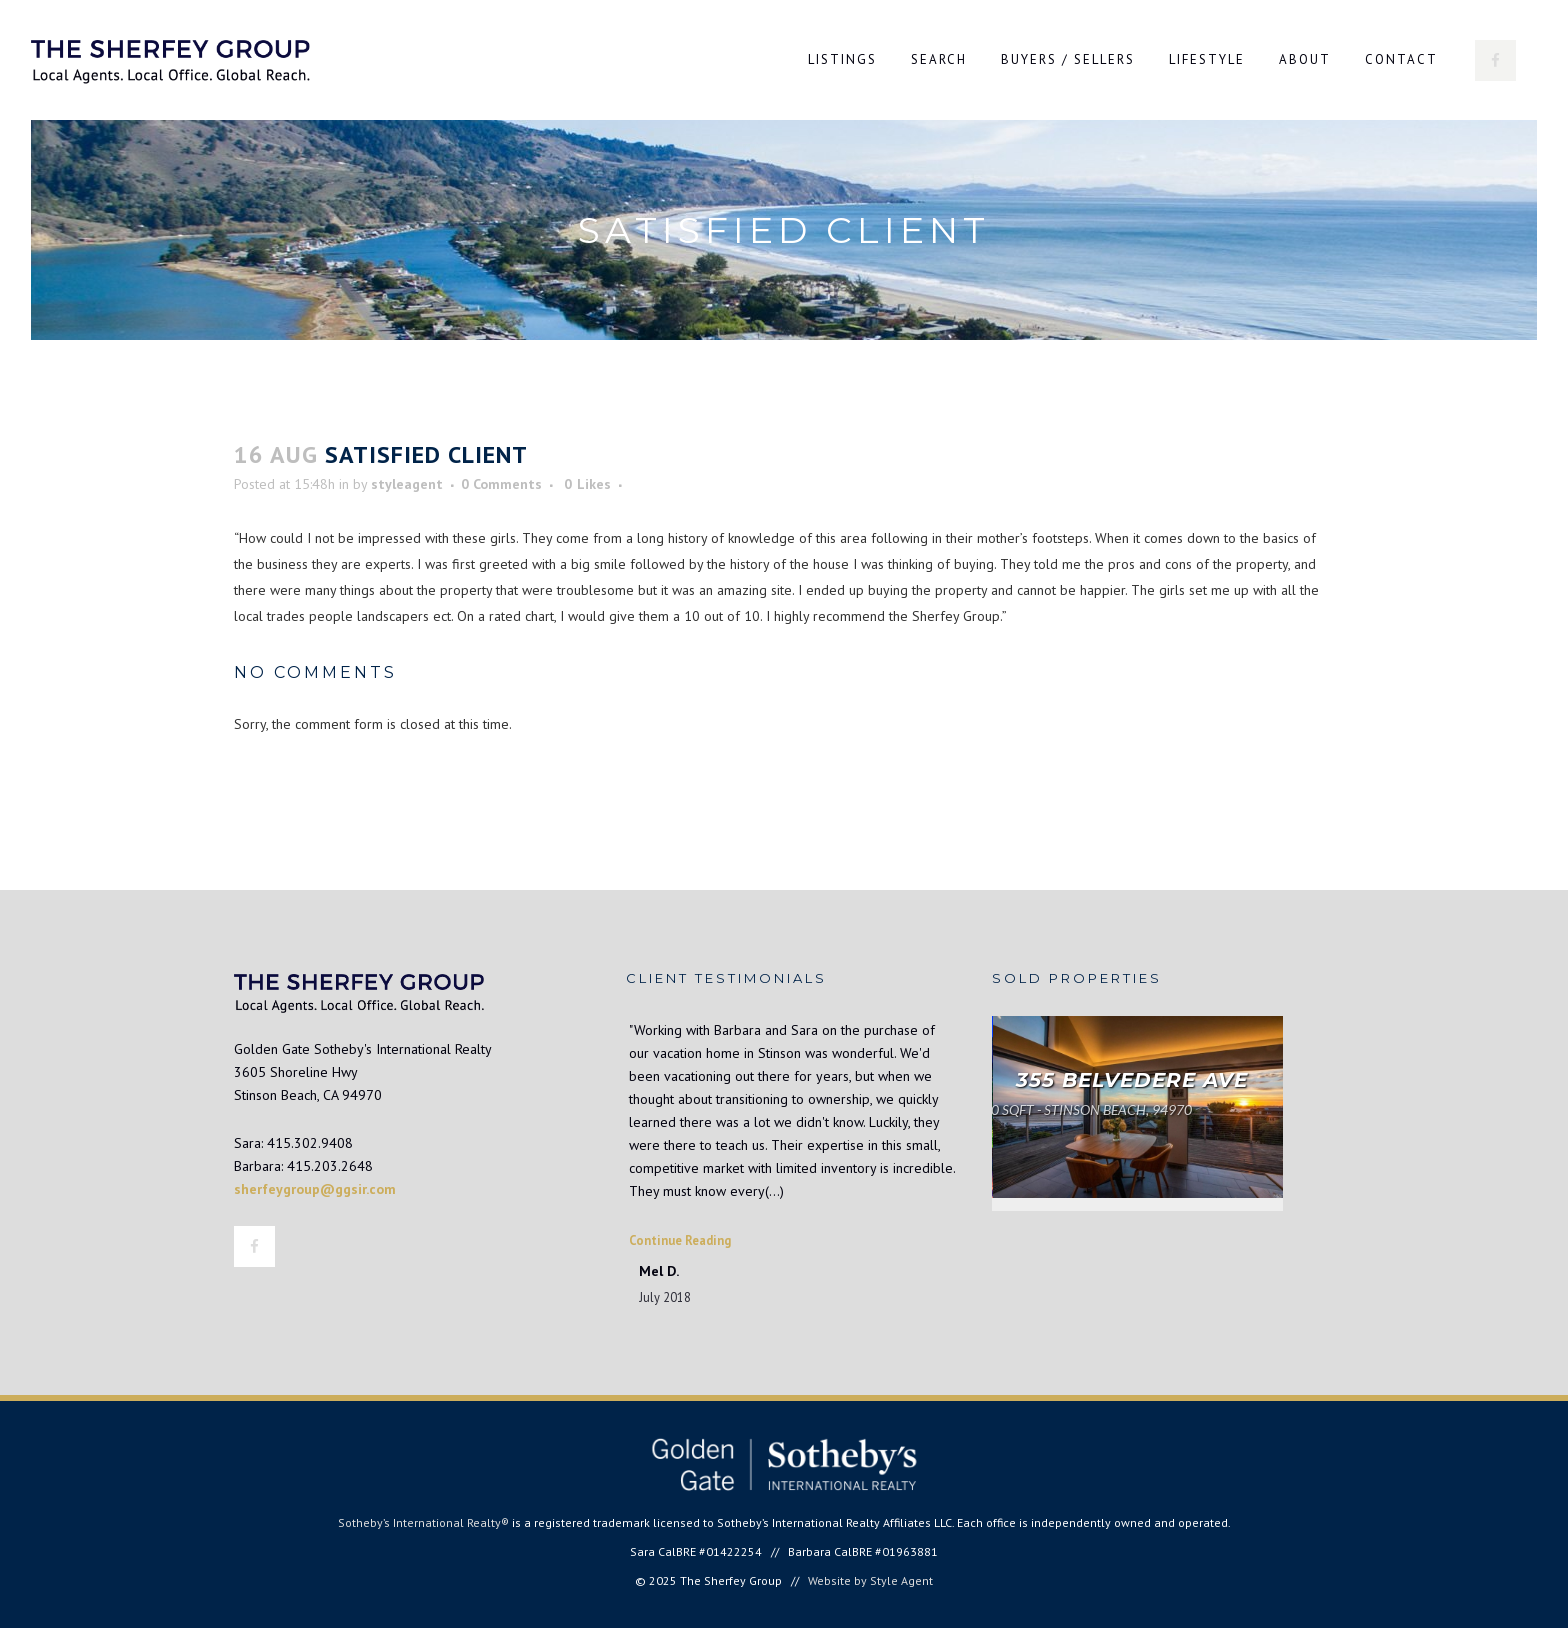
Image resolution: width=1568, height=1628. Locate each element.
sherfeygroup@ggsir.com (315, 1189)
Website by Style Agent (870, 1580)
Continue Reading (680, 1240)
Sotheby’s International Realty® (423, 1522)
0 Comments (501, 484)
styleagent (407, 484)
